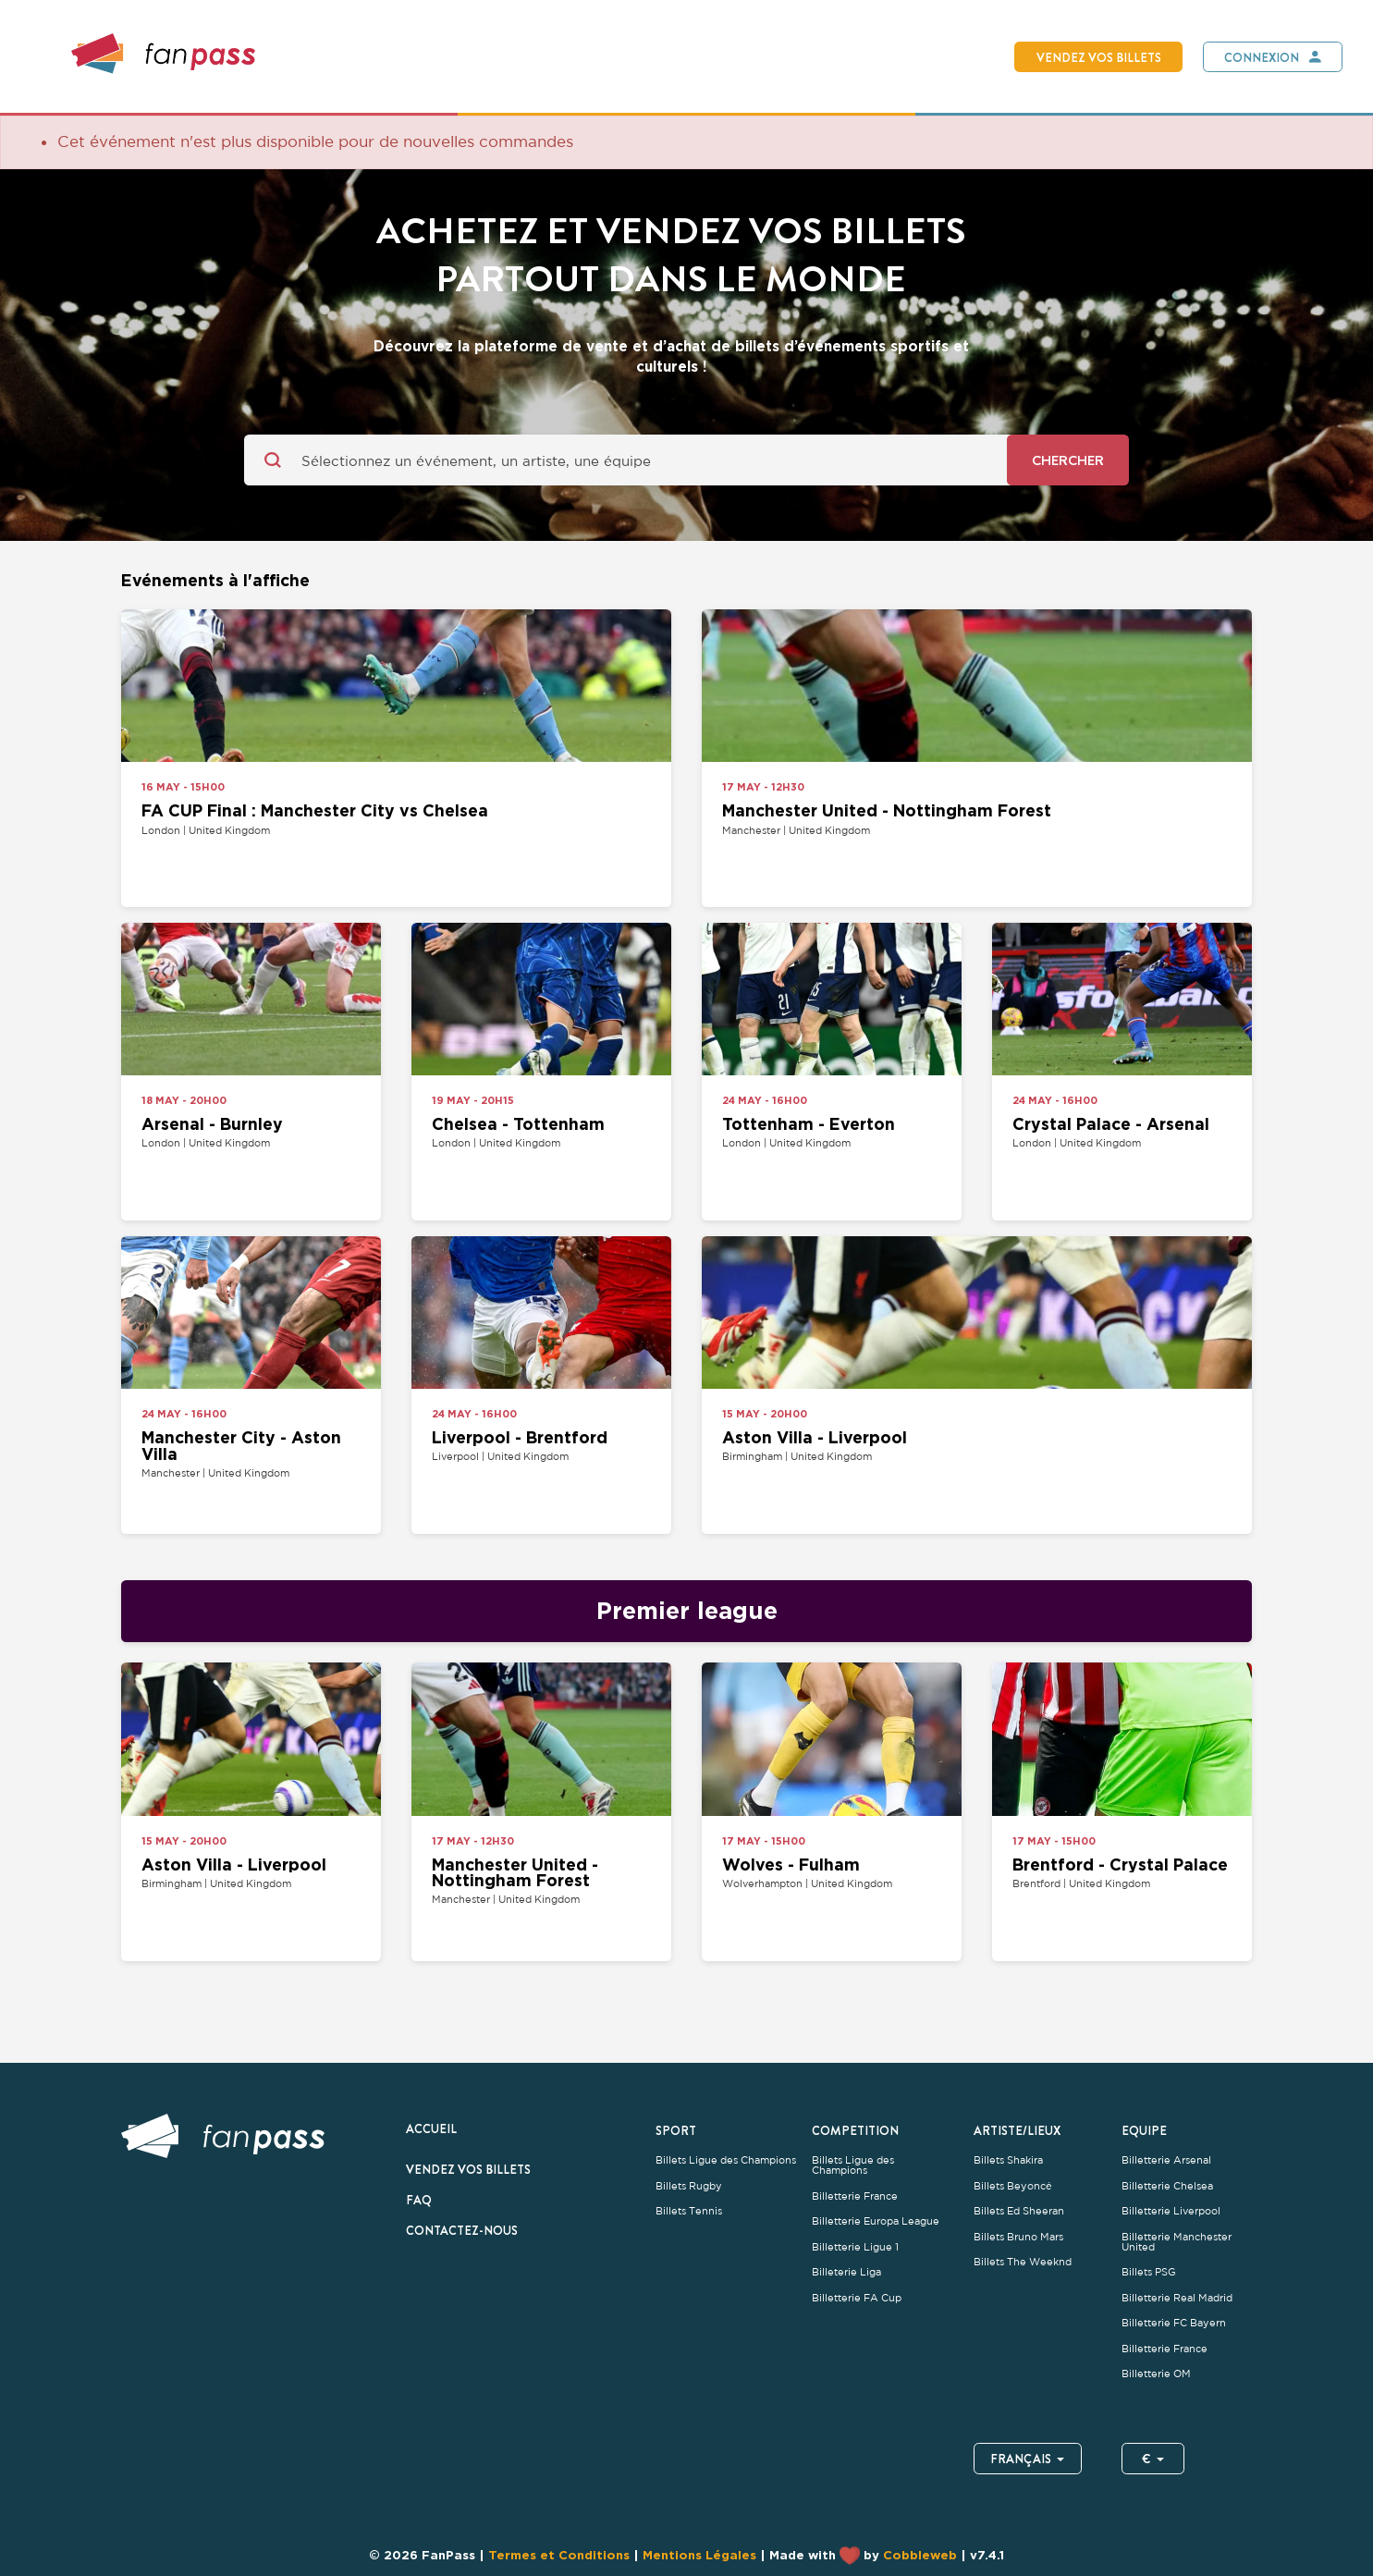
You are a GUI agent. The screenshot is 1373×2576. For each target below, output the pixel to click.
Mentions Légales (699, 2553)
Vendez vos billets (1098, 57)
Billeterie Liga (846, 2272)
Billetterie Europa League (875, 2221)
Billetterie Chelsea (1167, 2186)
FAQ (419, 2199)
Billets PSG (1149, 2272)
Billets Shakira (1008, 2160)
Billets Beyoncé (1013, 2186)
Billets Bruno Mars (1018, 2237)
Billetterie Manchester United (1177, 2242)
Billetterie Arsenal (1166, 2160)
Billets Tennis (689, 2211)
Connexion (1261, 57)
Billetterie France (855, 2196)
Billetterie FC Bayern (1174, 2323)
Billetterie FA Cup (856, 2298)
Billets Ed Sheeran (1019, 2211)
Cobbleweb (920, 2553)
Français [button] (1027, 2458)
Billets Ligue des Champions (726, 2160)
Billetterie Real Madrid (1177, 2298)
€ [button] (1153, 2458)
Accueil (431, 2128)
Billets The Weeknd (1023, 2262)
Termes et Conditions (559, 2553)
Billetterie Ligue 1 (855, 2247)
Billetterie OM (1156, 2374)
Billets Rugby (689, 2186)
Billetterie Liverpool (1171, 2211)
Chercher (1068, 460)
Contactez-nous (462, 2230)
